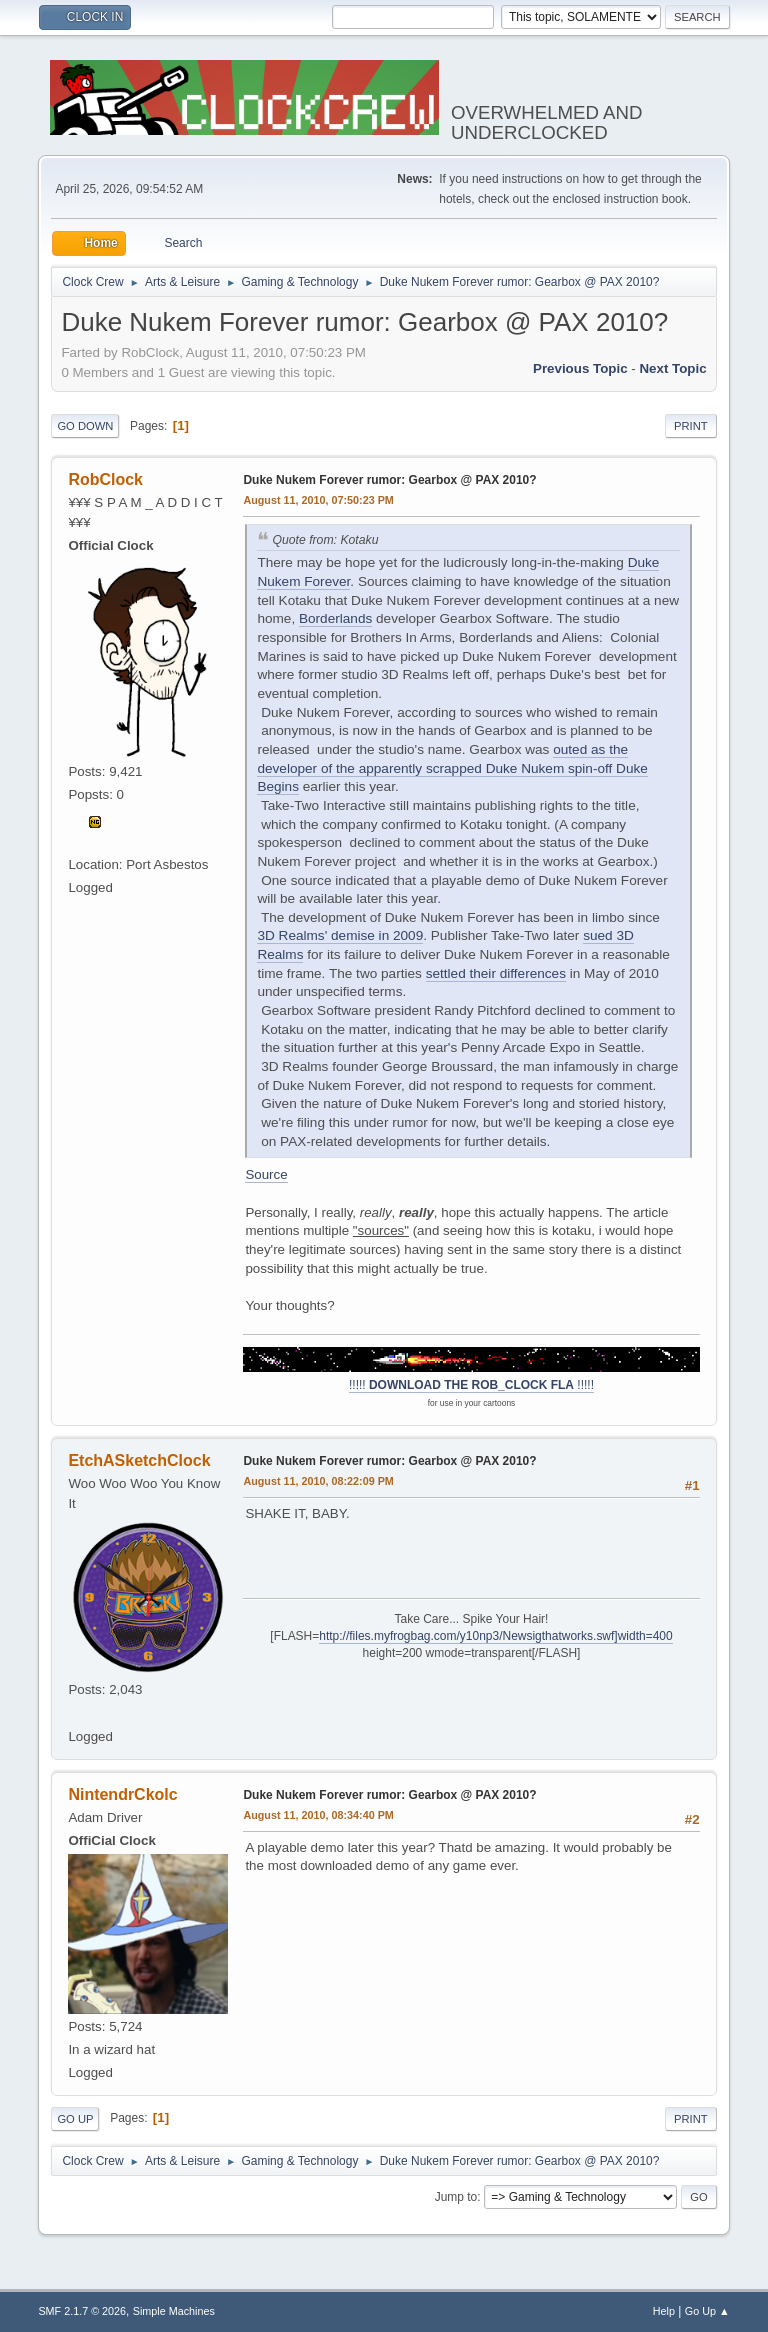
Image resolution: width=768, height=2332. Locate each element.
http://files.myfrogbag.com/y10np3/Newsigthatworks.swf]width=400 (495, 1636)
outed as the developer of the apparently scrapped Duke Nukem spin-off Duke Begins (452, 768)
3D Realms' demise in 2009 (340, 935)
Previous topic (580, 368)
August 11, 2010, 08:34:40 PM (318, 1815)
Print (691, 426)
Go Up (75, 2119)
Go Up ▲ (707, 2311)
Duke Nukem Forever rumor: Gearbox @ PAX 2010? (389, 480)
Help (664, 2311)
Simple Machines (174, 2311)
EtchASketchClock (139, 1460)
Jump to (456, 2197)
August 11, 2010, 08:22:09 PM (318, 1481)
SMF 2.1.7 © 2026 (82, 2311)
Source (266, 1174)
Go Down (85, 426)
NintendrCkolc (122, 1794)
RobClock (105, 479)
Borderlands (335, 618)
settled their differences (496, 973)
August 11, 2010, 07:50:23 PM (318, 500)
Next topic (672, 368)
